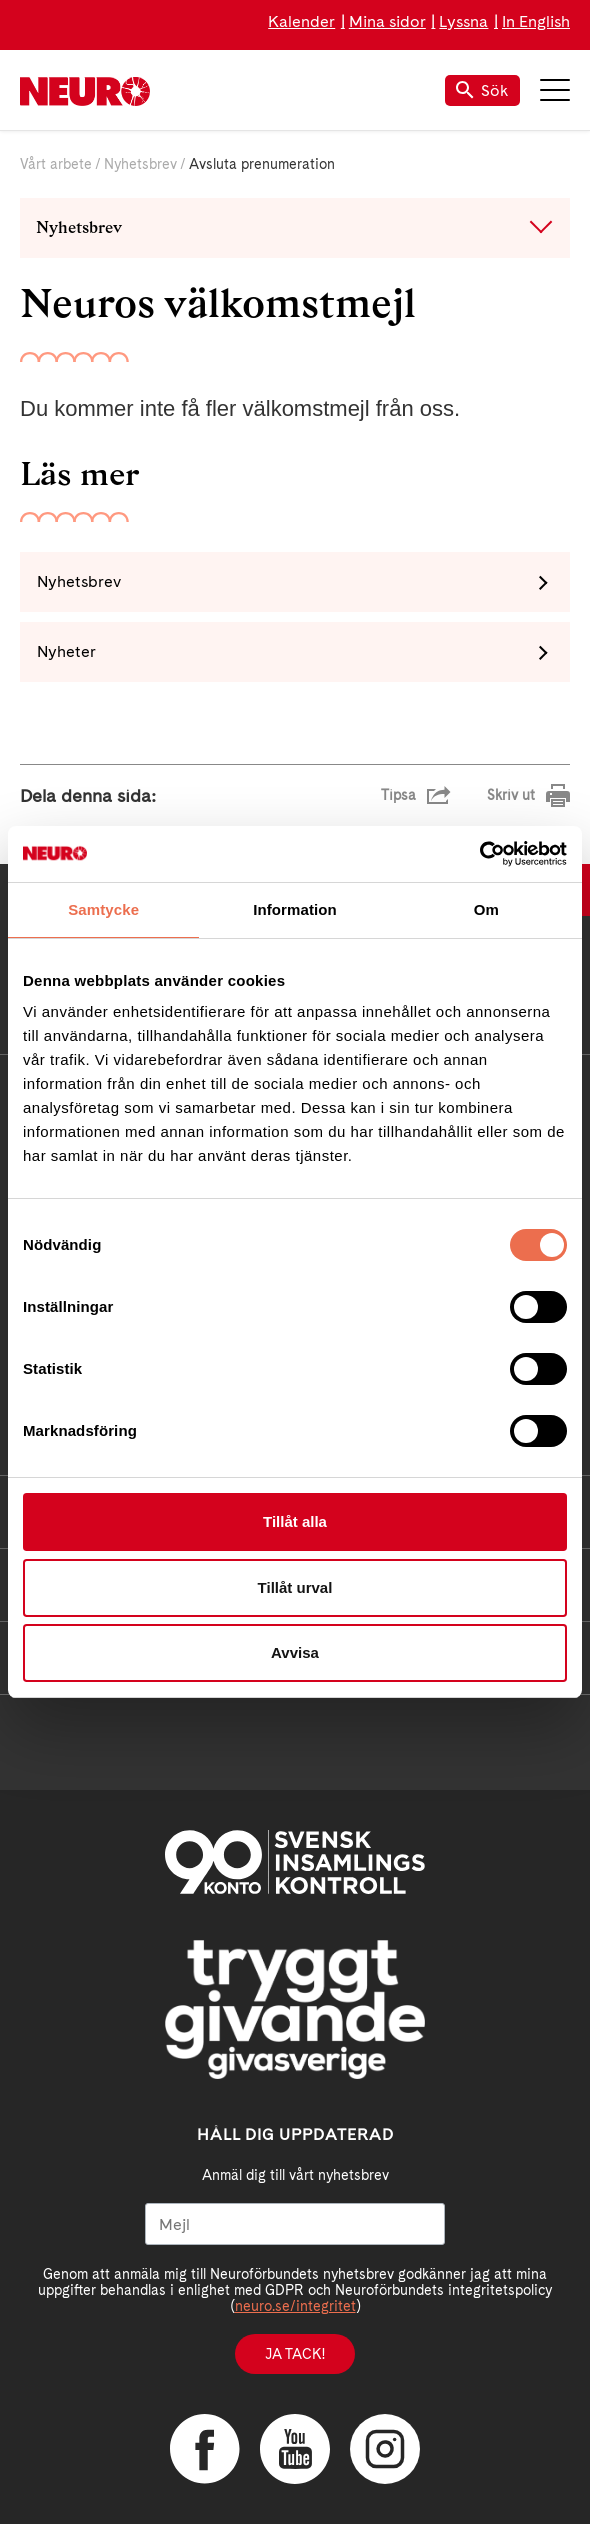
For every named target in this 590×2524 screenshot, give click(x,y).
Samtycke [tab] (103, 909)
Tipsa (398, 795)
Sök (482, 90)
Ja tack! (295, 2354)
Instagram (385, 2449)
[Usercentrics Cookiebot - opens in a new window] (479, 854)
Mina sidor (387, 21)
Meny (555, 90)
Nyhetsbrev (140, 164)
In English (536, 21)
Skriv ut (511, 795)
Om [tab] (486, 909)
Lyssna (463, 21)
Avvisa (295, 1652)
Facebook (205, 2449)
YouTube (295, 2449)
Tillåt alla (295, 1521)
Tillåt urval (295, 1587)
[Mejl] (295, 2224)
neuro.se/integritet (295, 2306)
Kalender (301, 21)
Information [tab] (295, 909)
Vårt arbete (56, 164)
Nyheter (66, 651)
